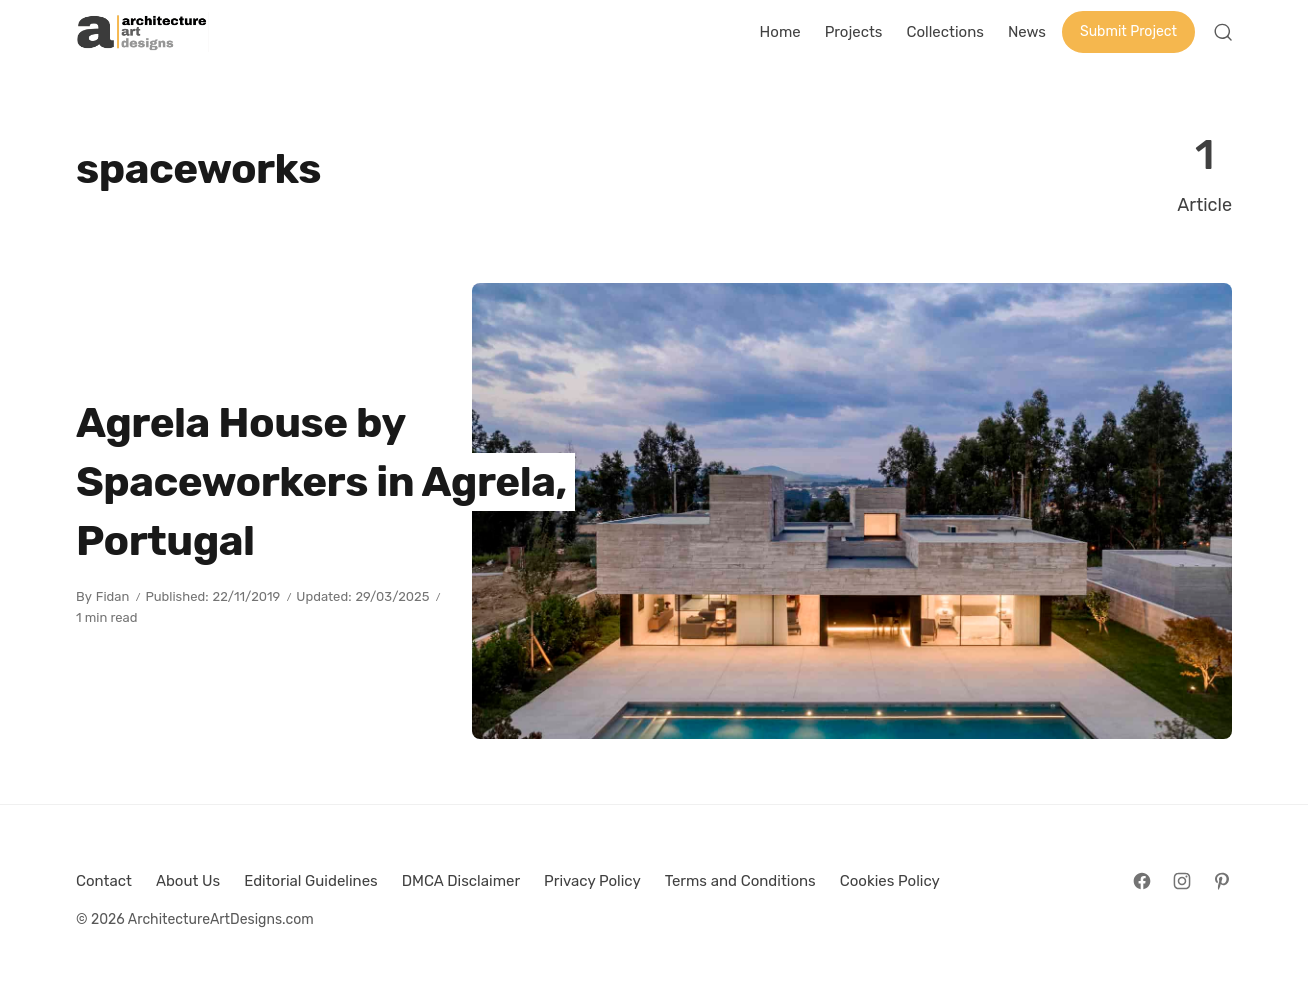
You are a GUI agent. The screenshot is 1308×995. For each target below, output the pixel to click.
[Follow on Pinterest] (1222, 881)
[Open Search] (1223, 32)
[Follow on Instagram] (1182, 881)
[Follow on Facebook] (1142, 881)
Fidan (113, 596)
